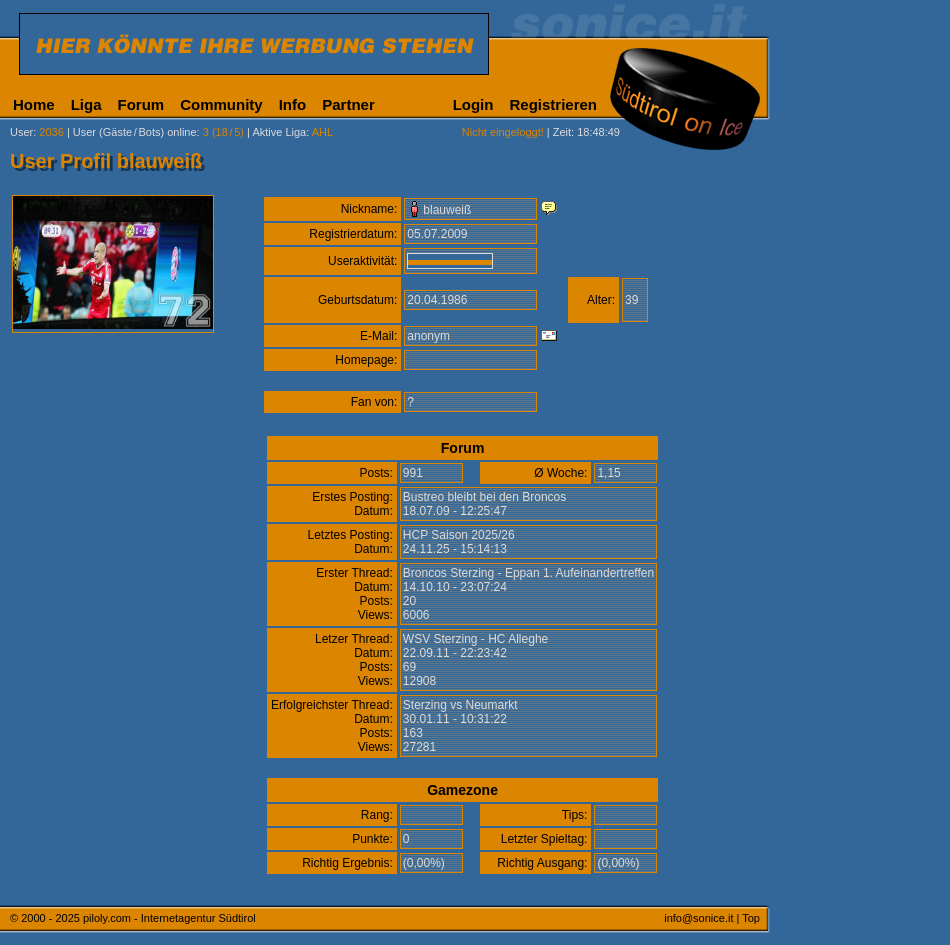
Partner (348, 104)
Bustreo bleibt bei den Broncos (484, 497)
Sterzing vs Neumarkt (460, 705)
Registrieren (553, 104)
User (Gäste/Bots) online (135, 132)
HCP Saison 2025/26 (459, 535)
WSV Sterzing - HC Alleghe (475, 639)
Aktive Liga (279, 132)
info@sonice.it (698, 918)
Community (221, 104)
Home (34, 104)
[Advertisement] (865, 498)
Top (751, 918)
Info (293, 104)
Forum (141, 104)
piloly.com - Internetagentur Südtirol (169, 918)
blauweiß (447, 210)
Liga (86, 104)
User (21, 132)
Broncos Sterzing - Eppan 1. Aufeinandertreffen (528, 573)
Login (473, 104)
